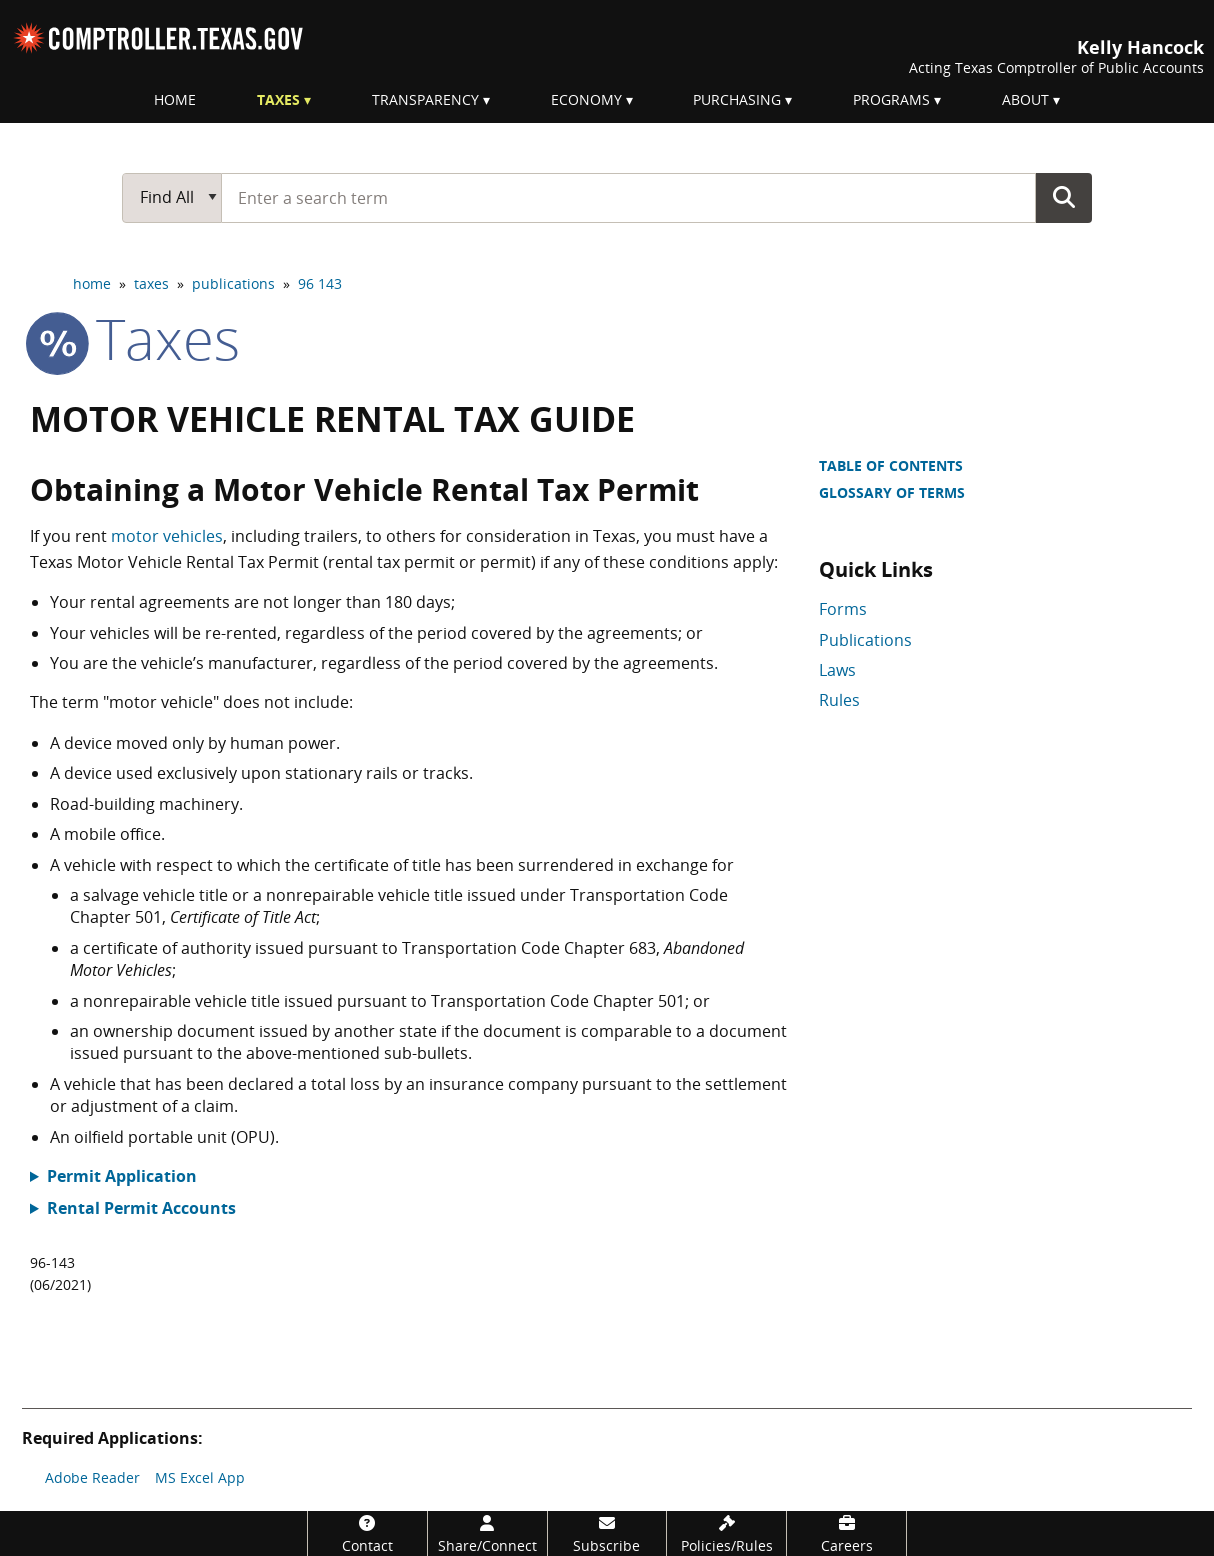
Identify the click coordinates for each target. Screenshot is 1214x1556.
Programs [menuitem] (891, 99)
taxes (151, 283)
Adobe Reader (92, 1477)
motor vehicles (167, 536)
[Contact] (367, 1533)
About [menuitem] (1025, 99)
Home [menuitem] (175, 99)
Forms (843, 609)
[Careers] (846, 1533)
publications (233, 283)
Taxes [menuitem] (278, 99)
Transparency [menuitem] (425, 99)
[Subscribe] (607, 1533)
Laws (837, 670)
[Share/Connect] (487, 1533)
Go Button (1064, 197)
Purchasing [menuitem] (737, 99)
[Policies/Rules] (726, 1533)
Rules (839, 700)
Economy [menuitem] (586, 99)
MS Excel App (200, 1477)
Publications (865, 640)
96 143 (320, 283)
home (92, 283)
